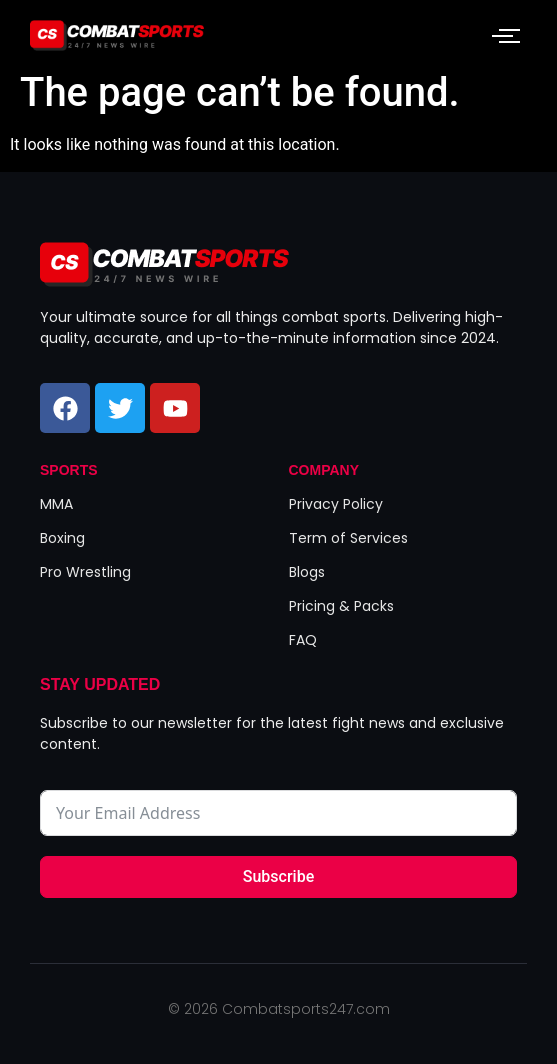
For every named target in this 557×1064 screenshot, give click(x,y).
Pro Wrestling (85, 572)
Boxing (62, 538)
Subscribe (278, 876)
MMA (56, 504)
